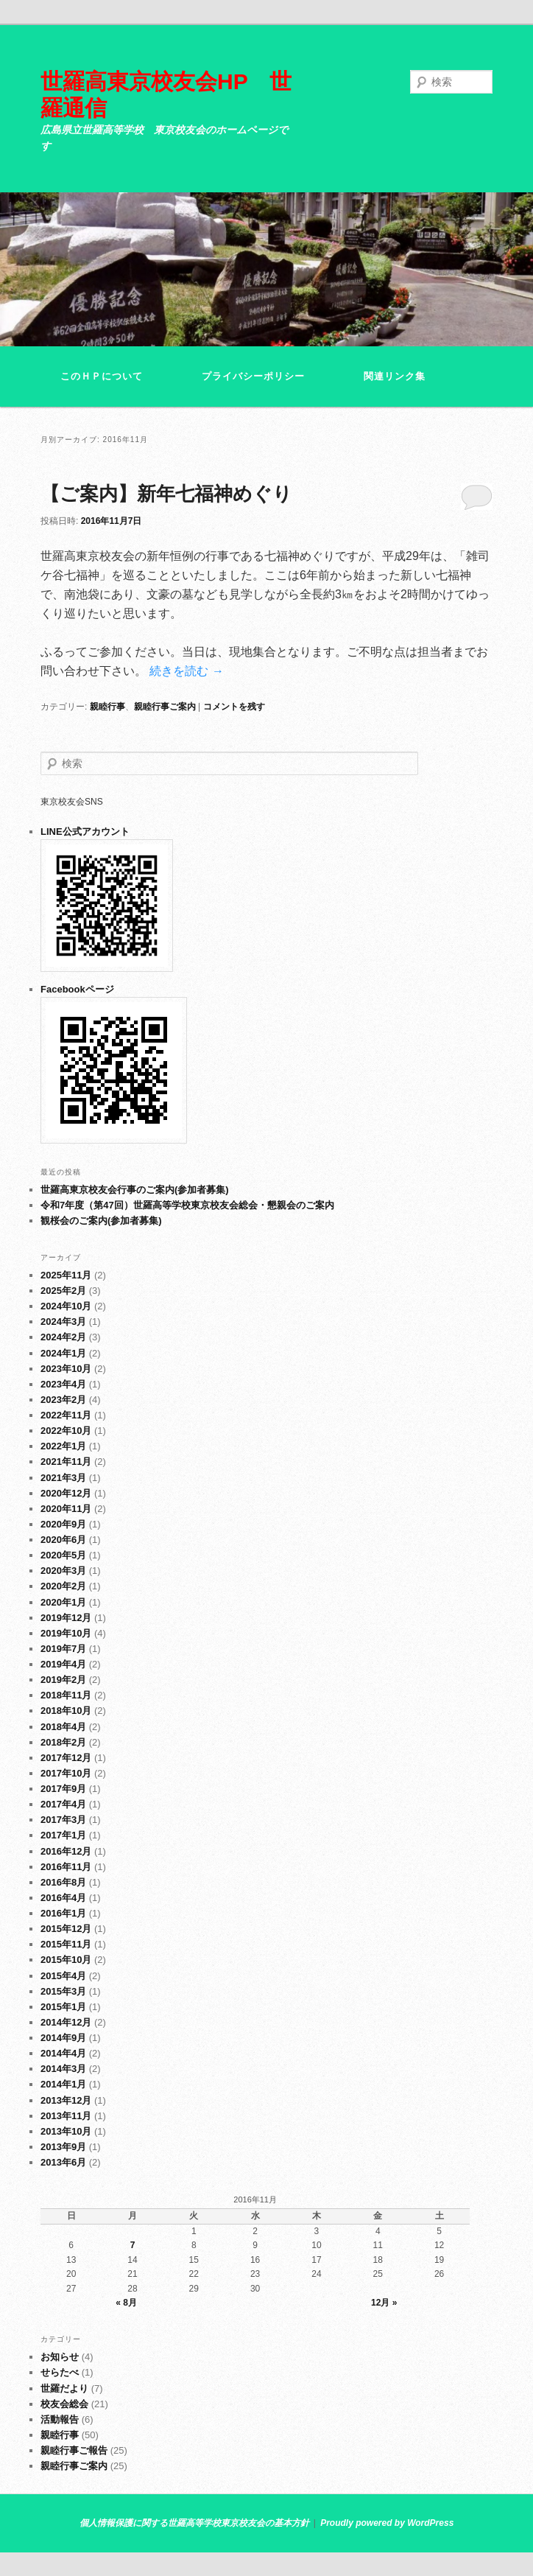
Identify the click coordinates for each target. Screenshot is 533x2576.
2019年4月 (63, 1664)
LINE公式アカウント (85, 831)
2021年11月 (65, 1461)
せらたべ (59, 2372)
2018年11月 (65, 1695)
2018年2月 (63, 1742)
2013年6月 (63, 2162)
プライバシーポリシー (253, 376)
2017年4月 (63, 1804)
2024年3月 (63, 1321)
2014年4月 (63, 2053)
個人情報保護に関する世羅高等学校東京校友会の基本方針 (194, 2523)
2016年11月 (65, 1866)
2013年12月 (65, 2100)
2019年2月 (63, 1679)
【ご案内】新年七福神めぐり (166, 494)
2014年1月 (63, 2084)
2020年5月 (63, 1555)
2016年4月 (63, 1897)
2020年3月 (63, 1570)
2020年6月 (63, 1539)
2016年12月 (65, 1851)
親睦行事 (107, 706)
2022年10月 (65, 1430)
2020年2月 (63, 1586)
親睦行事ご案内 (165, 706)
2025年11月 (65, 1275)
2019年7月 (63, 1648)
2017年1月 (63, 1835)
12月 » (384, 2302)
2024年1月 (63, 1353)
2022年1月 (63, 1446)
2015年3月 (63, 1991)
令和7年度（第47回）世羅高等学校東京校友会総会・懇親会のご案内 (187, 1205)
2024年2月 (63, 1337)
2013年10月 (65, 2131)
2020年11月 (65, 1508)
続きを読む (186, 671)
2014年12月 (65, 2022)
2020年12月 (65, 1493)
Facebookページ (77, 989)
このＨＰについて (101, 376)
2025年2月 (63, 1290)
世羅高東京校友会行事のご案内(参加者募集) (134, 1189)
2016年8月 (63, 1882)
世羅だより (64, 2388)
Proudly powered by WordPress (386, 2523)
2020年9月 (63, 1524)
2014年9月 (63, 2037)
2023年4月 (63, 1384)
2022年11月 (65, 1415)
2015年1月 (63, 2006)
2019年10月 (65, 1633)
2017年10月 (65, 1773)
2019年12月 (65, 1617)
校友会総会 (64, 2403)
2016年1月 (63, 1913)
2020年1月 (63, 1602)
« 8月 (126, 2302)
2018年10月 (65, 1710)
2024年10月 (65, 1306)
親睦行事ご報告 (73, 2450)
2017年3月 (63, 1819)
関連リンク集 (395, 376)
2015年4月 (63, 1975)
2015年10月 (65, 1959)
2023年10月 (65, 1368)
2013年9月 (63, 2146)
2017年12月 (65, 1757)
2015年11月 (65, 1944)
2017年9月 (63, 1788)
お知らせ (59, 2356)
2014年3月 (63, 2068)
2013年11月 (65, 2115)
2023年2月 (63, 1399)
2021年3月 (63, 1477)
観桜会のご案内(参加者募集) (101, 1220)
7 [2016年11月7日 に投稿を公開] (132, 2245)
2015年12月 (65, 1928)
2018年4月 (63, 1726)
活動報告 (59, 2419)
